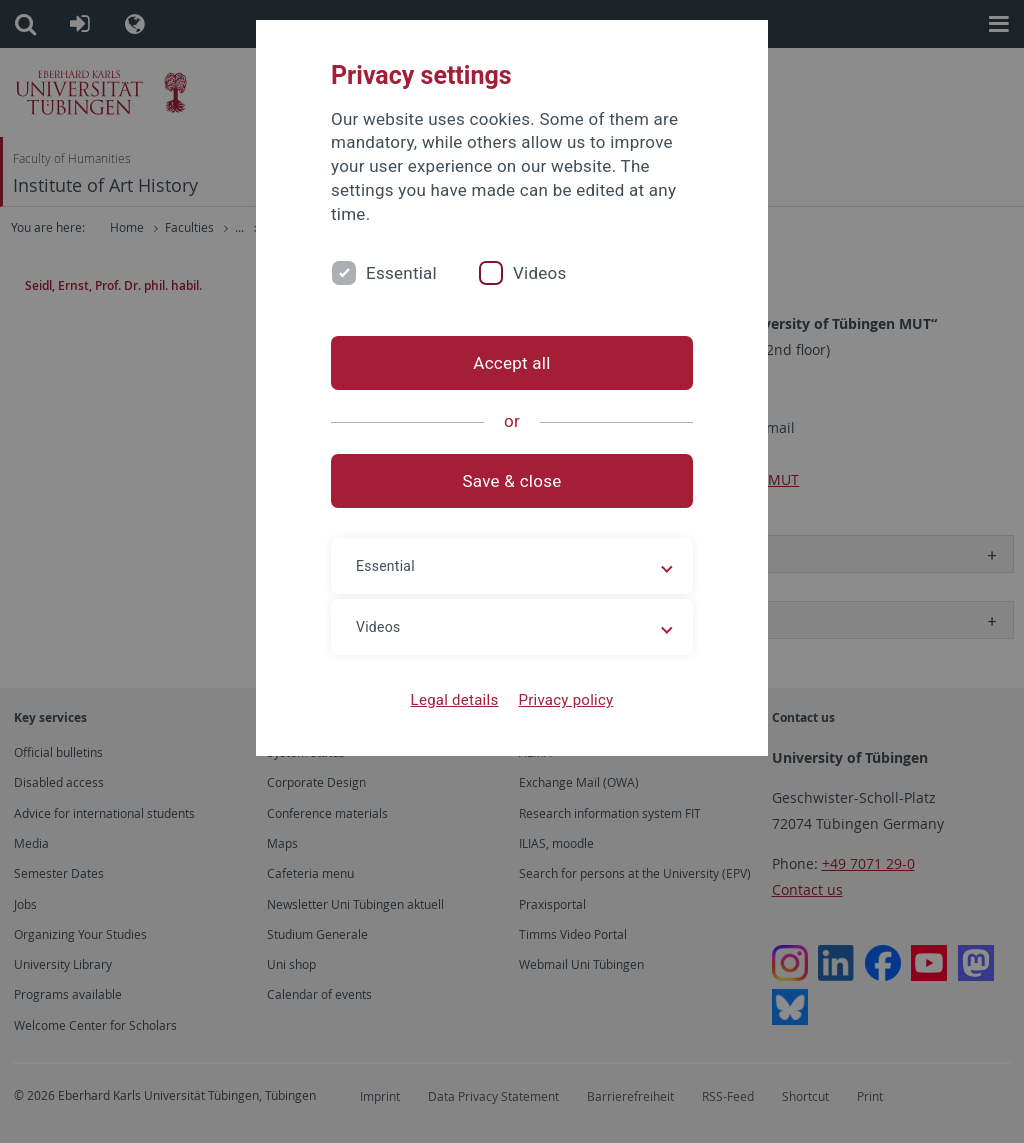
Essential (401, 273)
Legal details (455, 700)
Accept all (511, 363)
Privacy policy (565, 700)
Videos (540, 273)
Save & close (512, 481)
